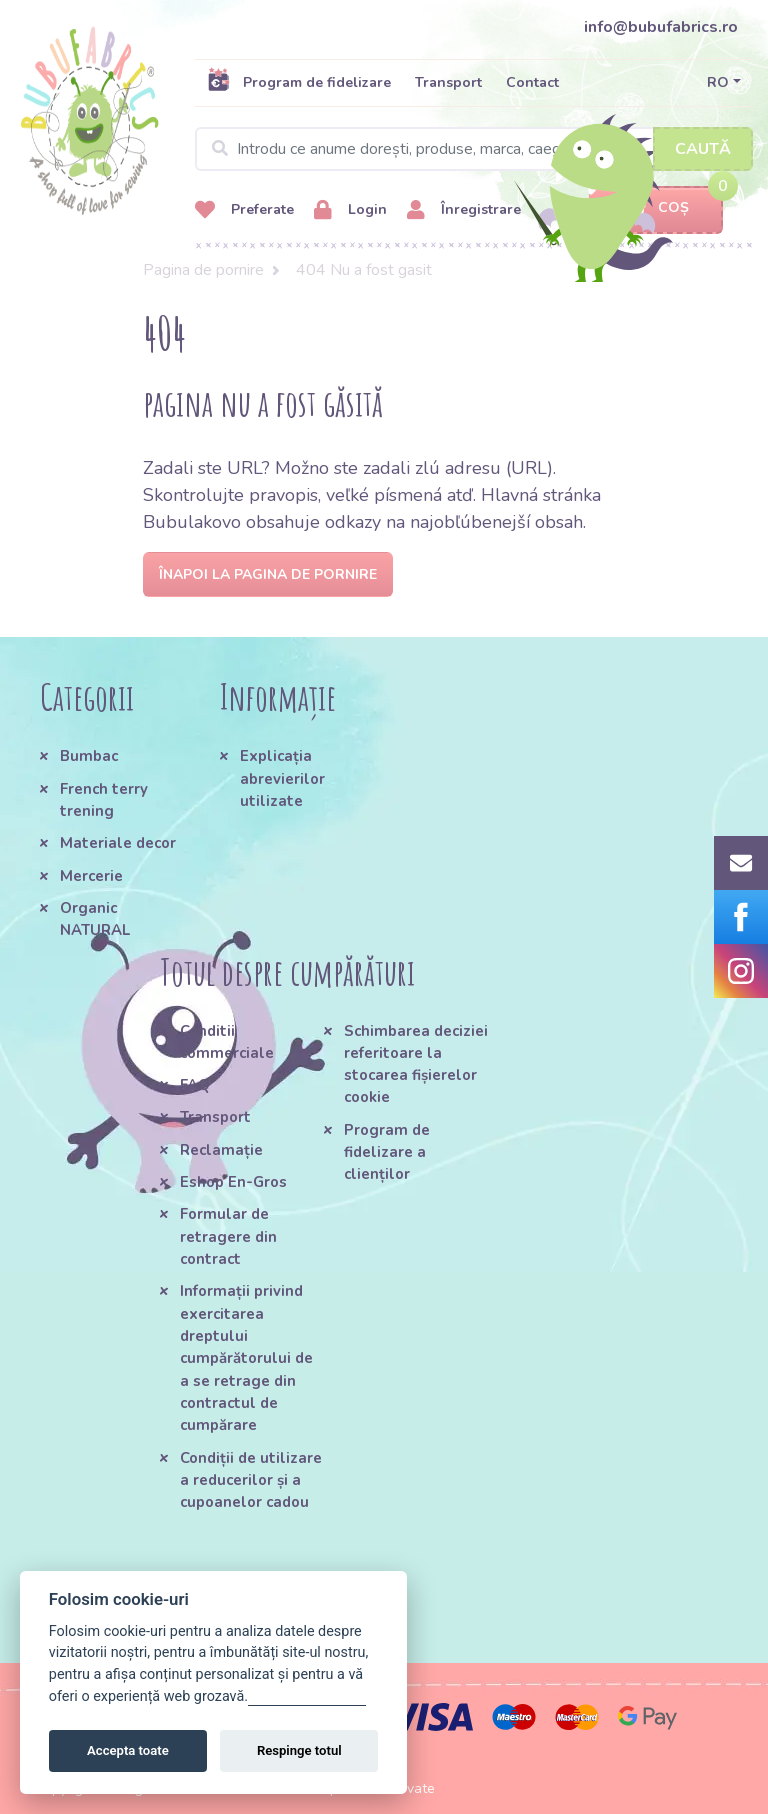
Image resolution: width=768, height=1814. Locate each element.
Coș (656, 208)
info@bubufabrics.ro (661, 27)
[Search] (474, 149)
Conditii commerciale (227, 1042)
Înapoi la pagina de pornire (268, 574)
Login (350, 210)
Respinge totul (299, 1750)
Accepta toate (128, 1750)
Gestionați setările (307, 1696)
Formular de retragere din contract (228, 1236)
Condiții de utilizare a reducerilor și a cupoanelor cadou (251, 1480)
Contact (532, 82)
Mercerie (91, 876)
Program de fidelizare (299, 82)
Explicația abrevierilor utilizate (282, 778)
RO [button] (718, 82)
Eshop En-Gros (233, 1182)
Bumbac (89, 756)
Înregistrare (464, 210)
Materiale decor (118, 843)
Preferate (244, 210)
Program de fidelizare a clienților (387, 1152)
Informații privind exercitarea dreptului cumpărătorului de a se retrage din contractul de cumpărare (246, 1358)
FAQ (195, 1085)
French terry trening (104, 800)
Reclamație (221, 1150)
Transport (448, 82)
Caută (703, 149)
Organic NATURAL (95, 919)
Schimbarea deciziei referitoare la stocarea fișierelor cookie (416, 1064)
